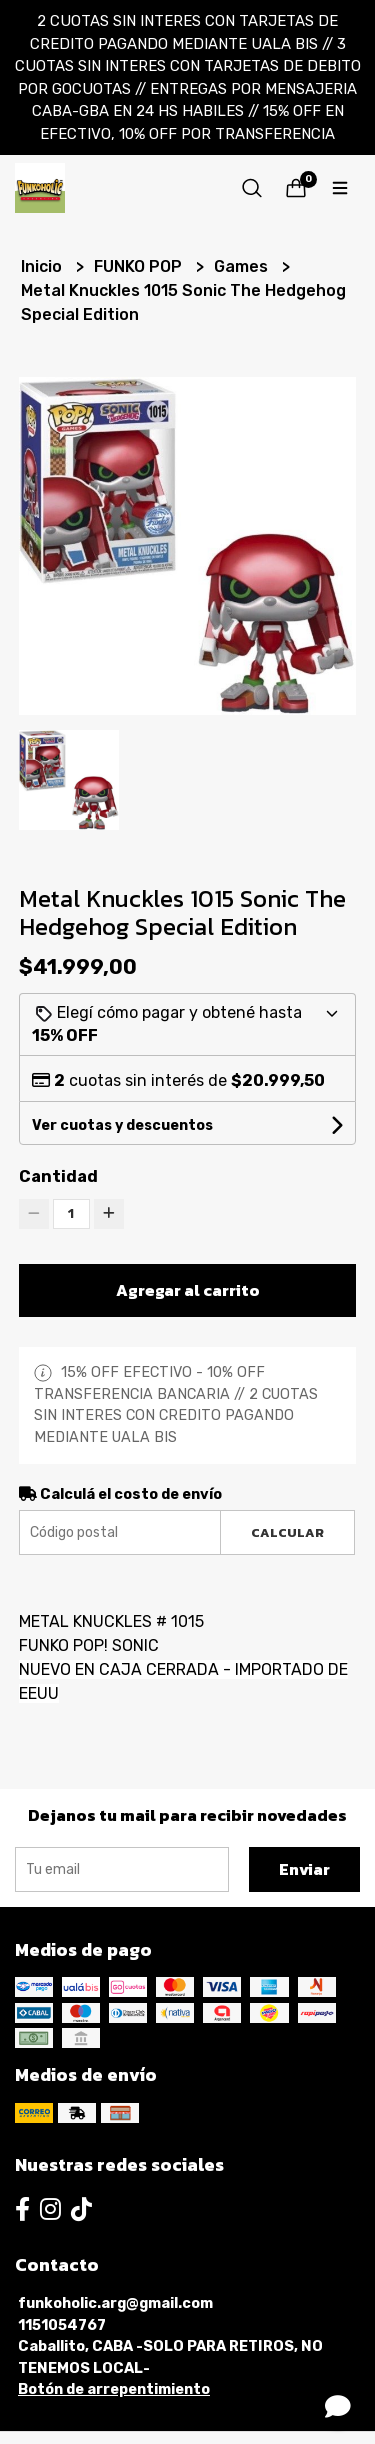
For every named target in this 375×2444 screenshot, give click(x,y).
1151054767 (62, 2325)
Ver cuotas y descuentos (122, 1125)
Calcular (287, 1532)
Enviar (304, 1869)
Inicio (43, 266)
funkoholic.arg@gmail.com (115, 2303)
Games (243, 266)
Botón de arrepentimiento (114, 2389)
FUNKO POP (140, 266)
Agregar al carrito (188, 1290)
